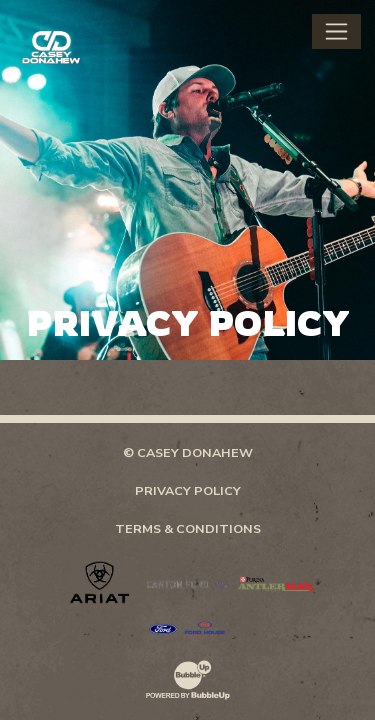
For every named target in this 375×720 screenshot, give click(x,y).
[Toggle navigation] (336, 31)
